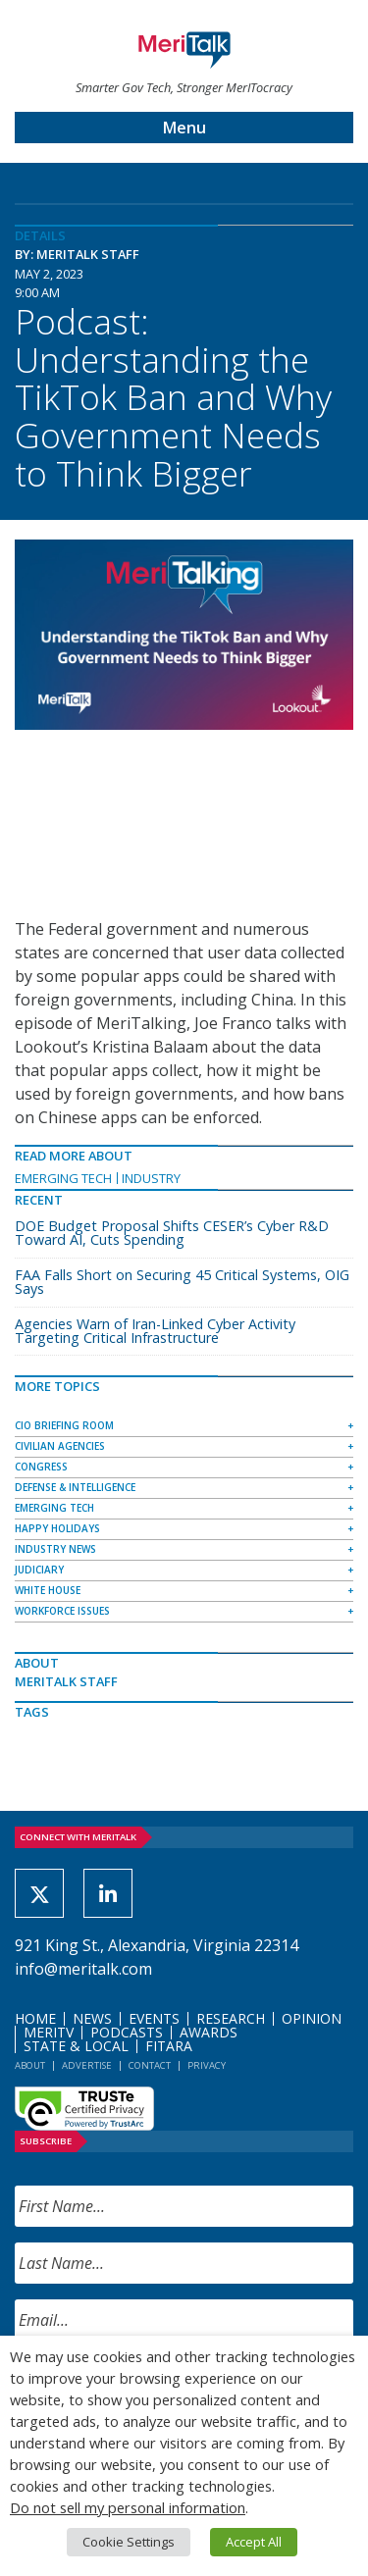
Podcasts (126, 2032)
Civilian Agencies (60, 1446)
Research (230, 2018)
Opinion (312, 2018)
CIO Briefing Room (64, 1425)
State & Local (76, 2045)
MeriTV (49, 2032)
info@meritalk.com (83, 1969)
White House (47, 1590)
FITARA (168, 2045)
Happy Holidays (57, 1528)
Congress (41, 1466)
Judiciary (39, 1569)
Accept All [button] (254, 2541)
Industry (151, 1178)
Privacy (206, 2065)
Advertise (87, 2065)
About (30, 2065)
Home (35, 2018)
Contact (150, 2065)
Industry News (55, 1549)
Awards (208, 2032)
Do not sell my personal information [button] (127, 2507)
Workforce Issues (62, 1611)
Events (154, 2018)
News (92, 2018)
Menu (184, 127)
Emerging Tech (63, 1178)
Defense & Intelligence (75, 1487)
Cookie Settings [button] (128, 2541)
